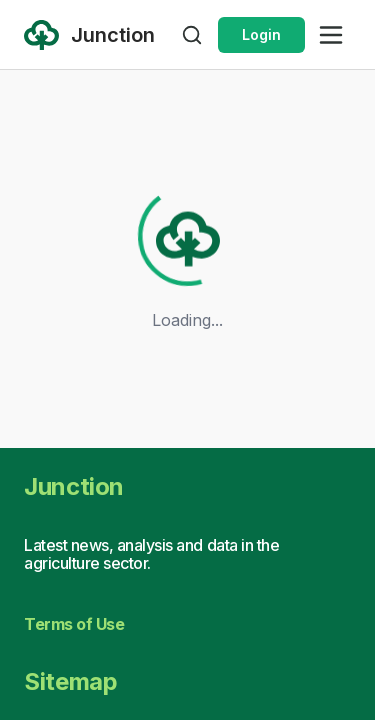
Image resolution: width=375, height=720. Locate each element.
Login (261, 34)
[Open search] (192, 35)
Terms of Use (74, 624)
